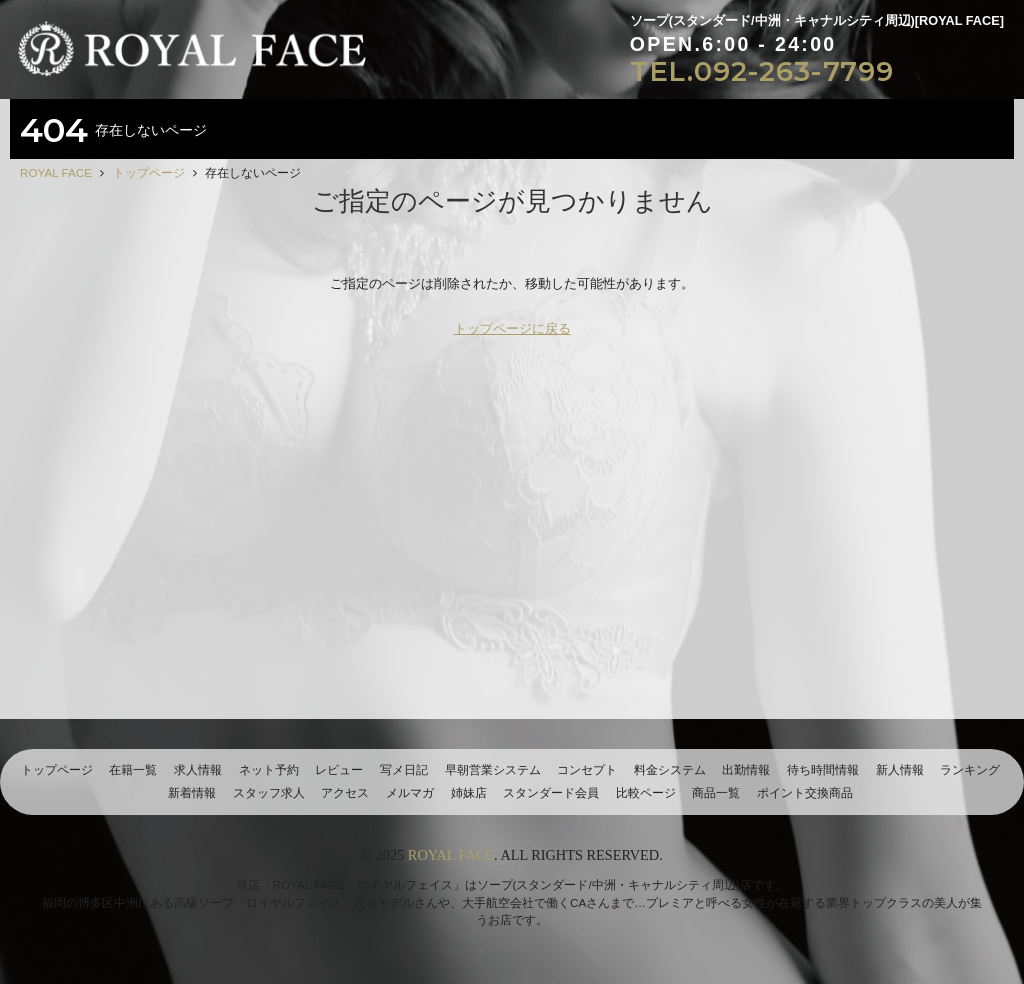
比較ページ (646, 792)
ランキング (970, 769)
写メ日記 (404, 769)
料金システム (670, 769)
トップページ (57, 769)
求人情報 (198, 769)
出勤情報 (746, 769)
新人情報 (900, 769)
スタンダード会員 (551, 792)
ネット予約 (269, 769)
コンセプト (587, 769)
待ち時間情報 (823, 769)
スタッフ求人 (269, 792)
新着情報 (192, 792)
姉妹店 (469, 792)
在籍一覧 (133, 769)
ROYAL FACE (451, 855)
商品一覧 (716, 792)
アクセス (345, 792)
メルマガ (410, 792)
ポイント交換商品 (805, 792)
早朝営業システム (493, 769)
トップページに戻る (512, 328)
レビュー (339, 769)
